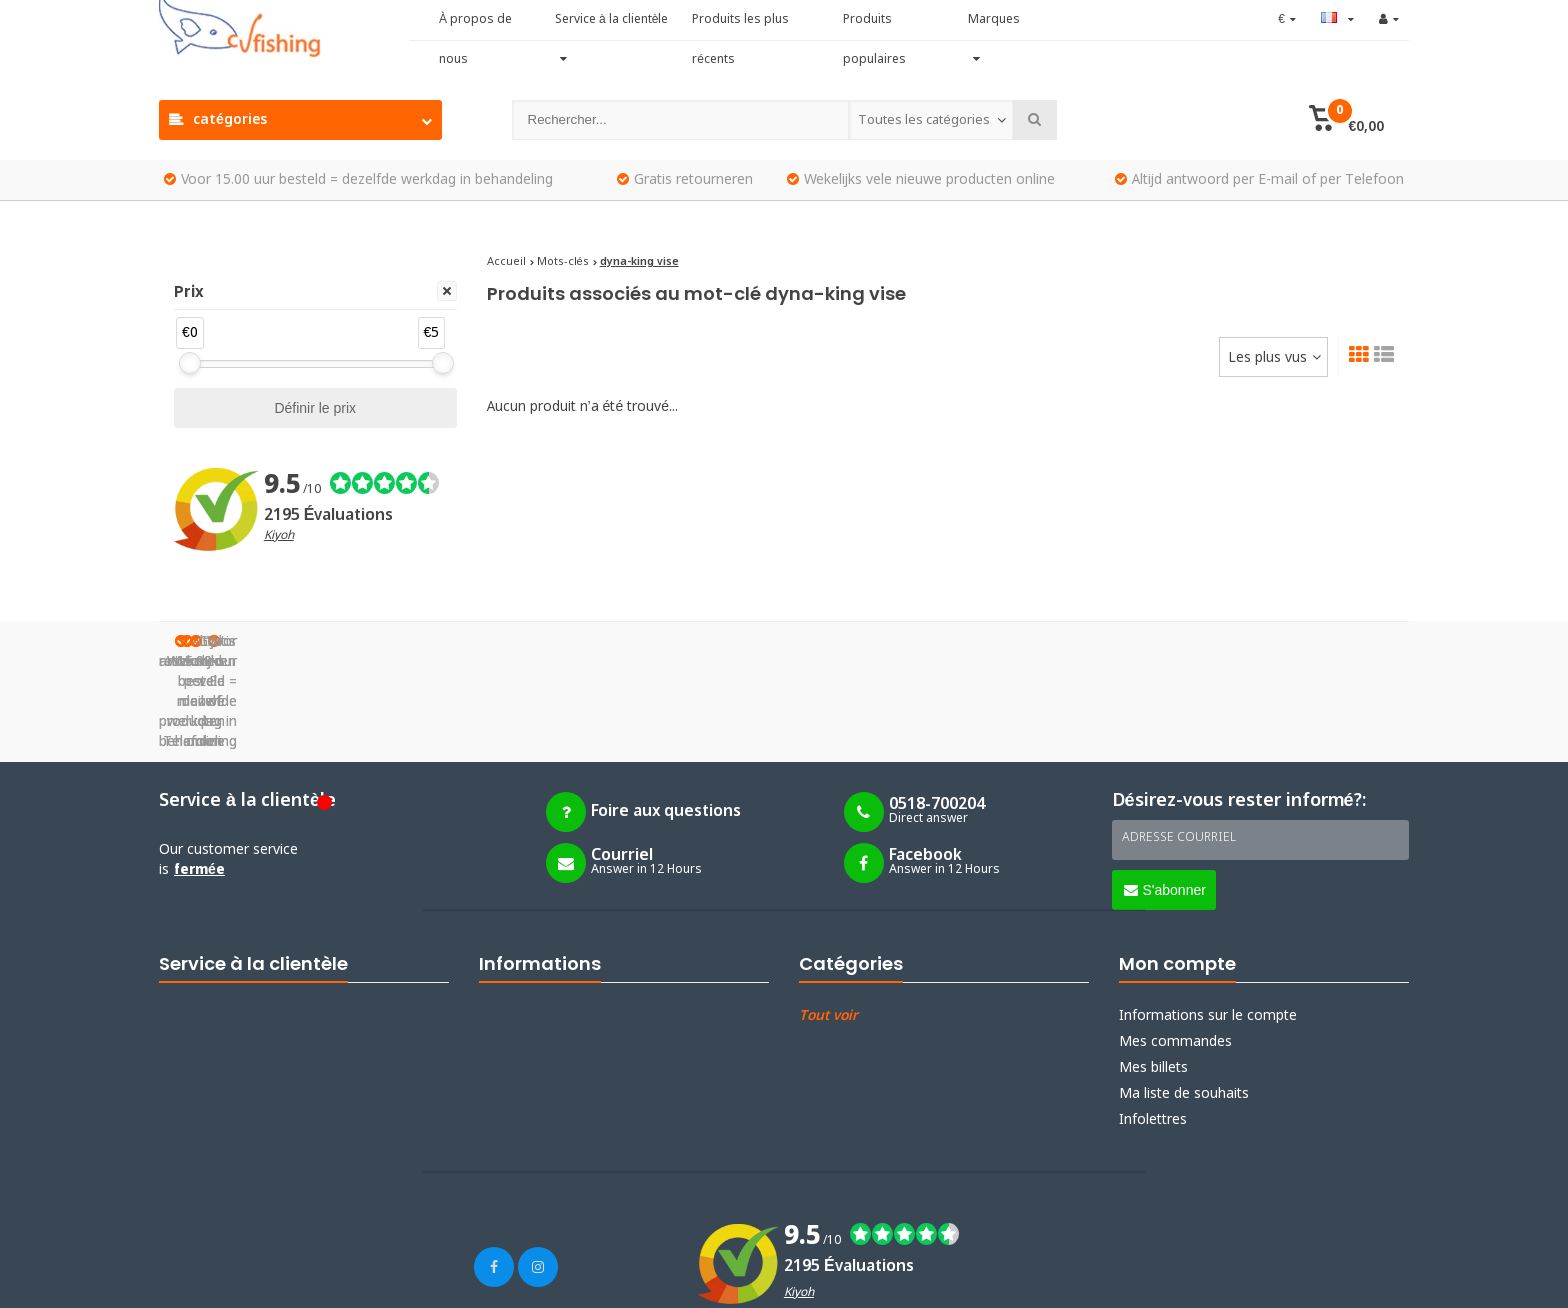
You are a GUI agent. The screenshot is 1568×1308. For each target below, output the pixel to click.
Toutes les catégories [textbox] (923, 120)
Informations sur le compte (1208, 915)
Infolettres (1153, 1019)
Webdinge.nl (453, 1280)
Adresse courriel (1179, 738)
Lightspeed (298, 1280)
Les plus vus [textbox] (1267, 358)
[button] (1346, 120)
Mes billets (1153, 967)
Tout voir (828, 915)
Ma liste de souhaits (1184, 993)
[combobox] (931, 120)
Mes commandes (1175, 941)
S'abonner (1165, 790)
